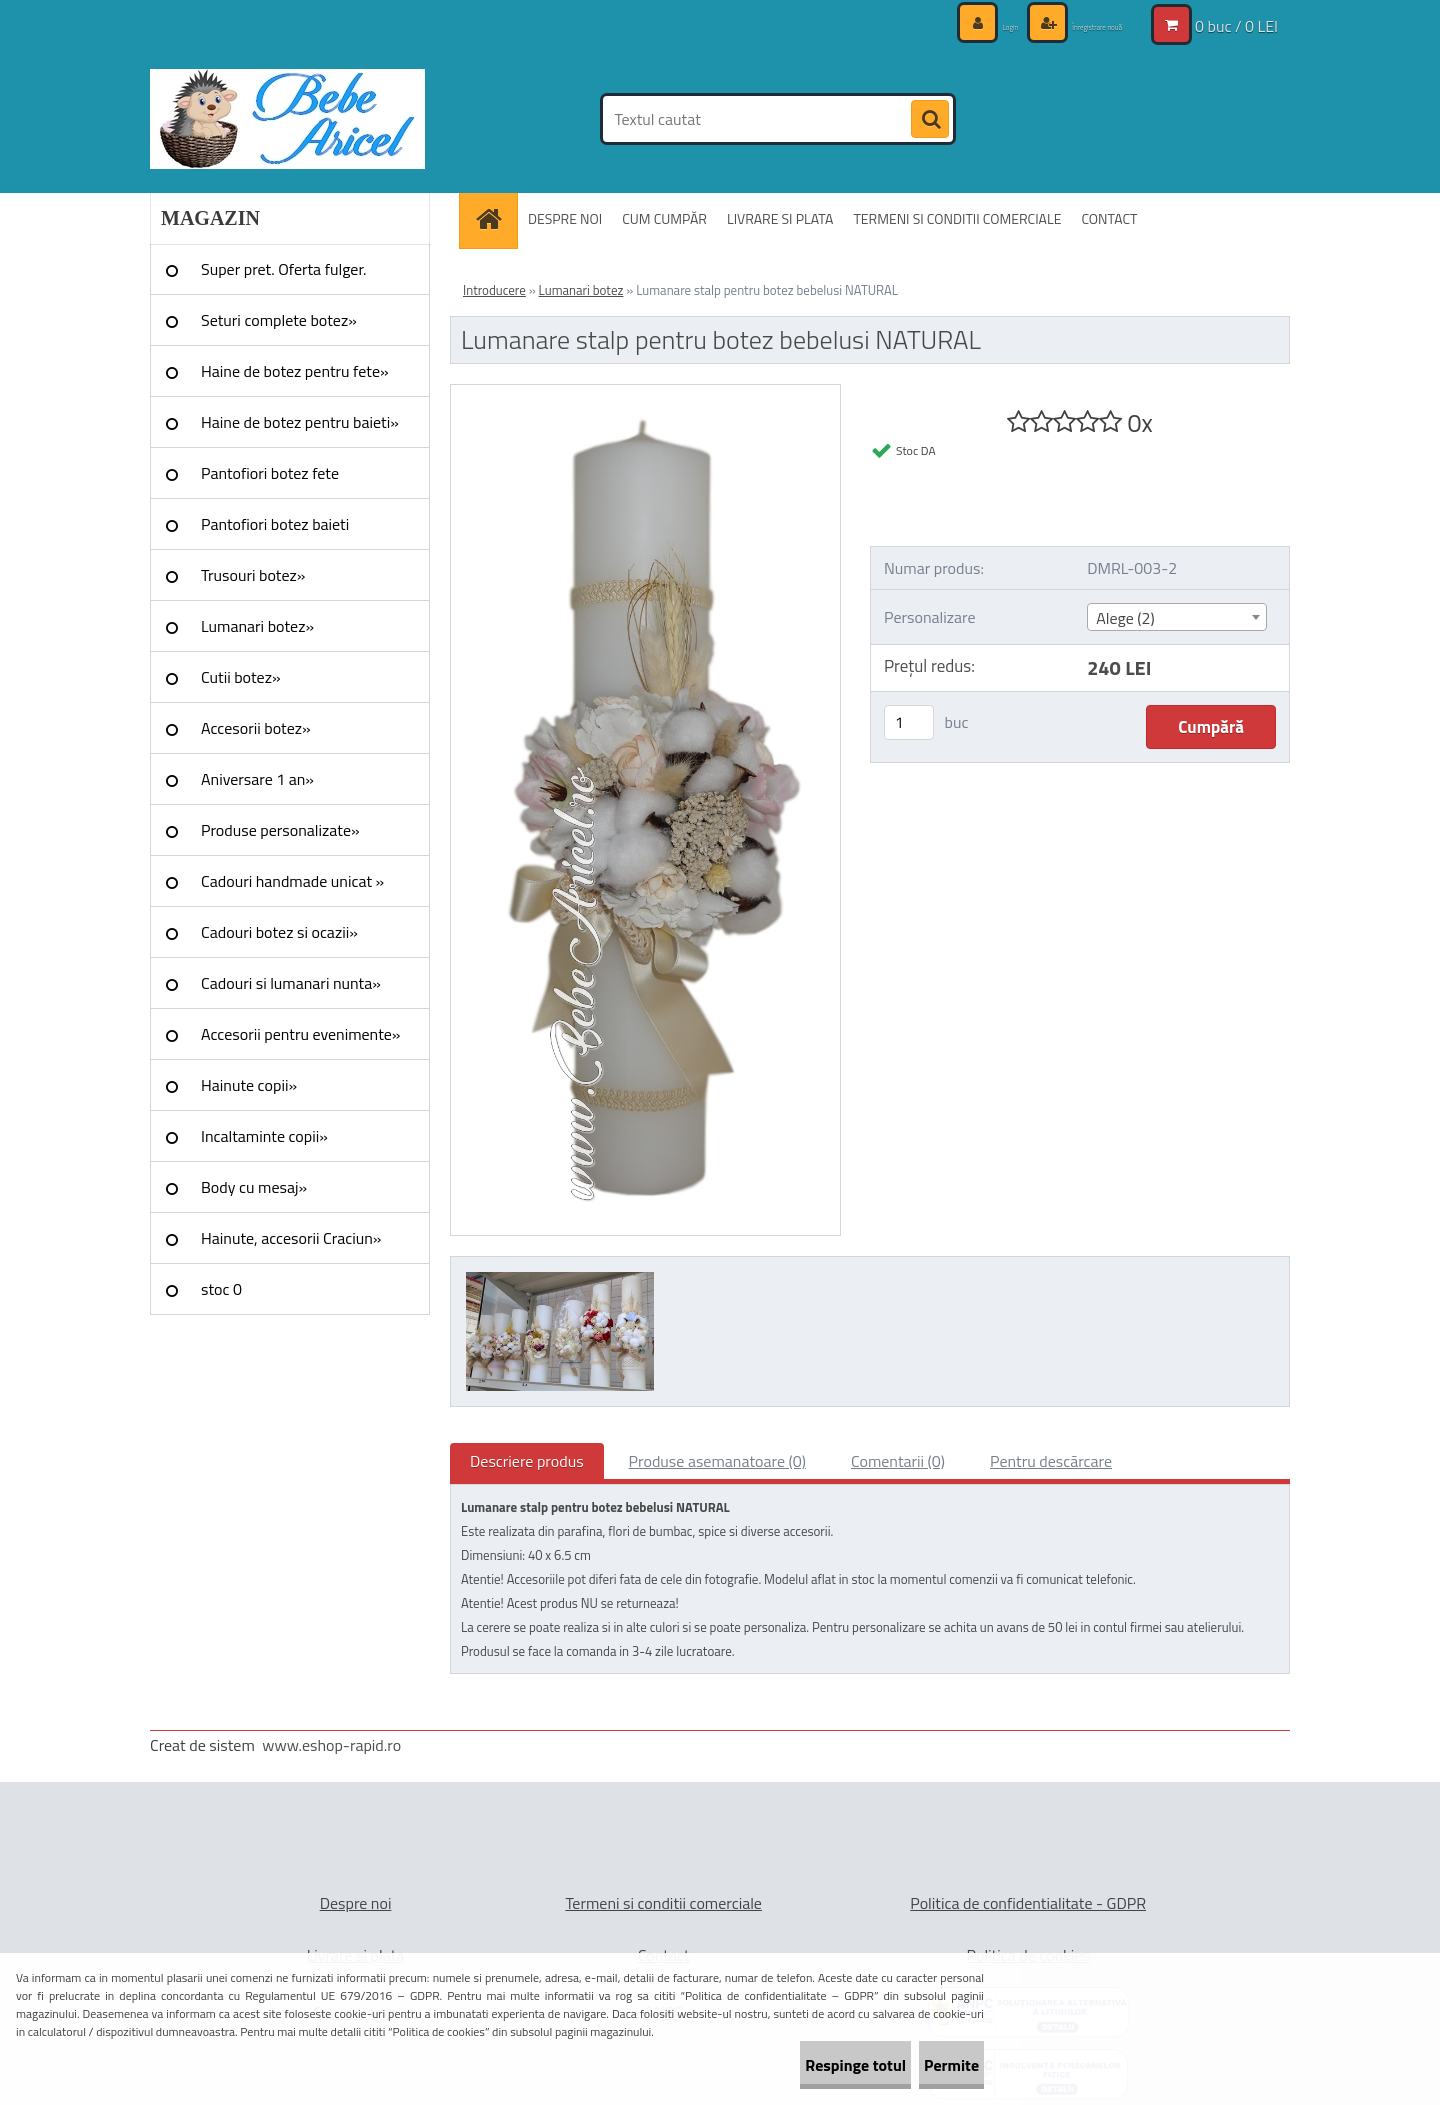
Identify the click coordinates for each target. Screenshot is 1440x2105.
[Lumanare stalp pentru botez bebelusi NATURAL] (645, 393)
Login (950, 24)
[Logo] (287, 119)
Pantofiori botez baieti (275, 524)
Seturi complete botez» (279, 320)
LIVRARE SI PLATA (780, 218)
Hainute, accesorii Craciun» (291, 1238)
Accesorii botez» (256, 728)
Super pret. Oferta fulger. (284, 269)
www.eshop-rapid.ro (331, 1745)
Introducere (494, 290)
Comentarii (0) (898, 1461)
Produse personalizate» (280, 830)
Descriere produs (527, 1461)
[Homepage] (495, 218)
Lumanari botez (581, 290)
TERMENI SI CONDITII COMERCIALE (957, 218)
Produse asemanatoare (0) (717, 1461)
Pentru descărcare (1051, 1461)
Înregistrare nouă (1070, 24)
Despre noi (356, 1903)
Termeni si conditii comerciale (663, 1903)
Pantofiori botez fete (270, 473)
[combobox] (1176, 617)
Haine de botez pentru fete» (295, 371)
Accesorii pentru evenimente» (300, 1034)
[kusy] (909, 722)
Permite (931, 2065)
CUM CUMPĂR (664, 218)
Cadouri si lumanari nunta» (291, 983)
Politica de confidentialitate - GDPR (1028, 1903)
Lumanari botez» (257, 626)
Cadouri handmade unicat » (292, 881)
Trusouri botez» (253, 575)
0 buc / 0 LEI (1236, 25)
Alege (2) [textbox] (1125, 618)
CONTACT (1109, 218)
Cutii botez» (241, 677)
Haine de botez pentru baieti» (300, 422)
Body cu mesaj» (254, 1187)
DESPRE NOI (565, 218)
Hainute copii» (249, 1085)
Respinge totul (795, 2065)
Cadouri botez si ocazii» (279, 932)
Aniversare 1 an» (257, 779)
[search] (930, 120)
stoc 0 (221, 1289)
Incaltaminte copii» (264, 1136)
